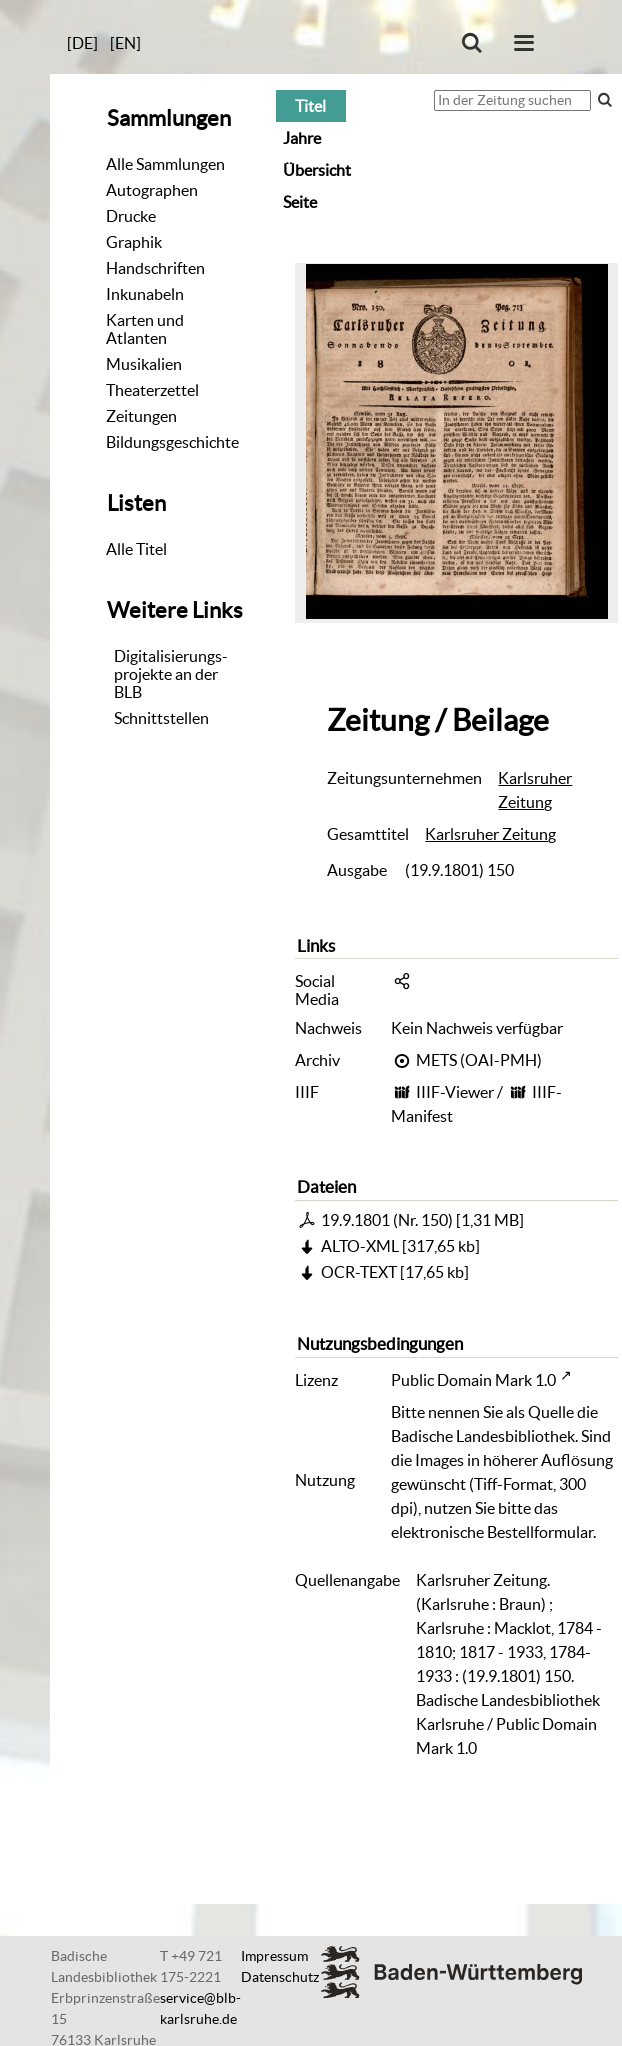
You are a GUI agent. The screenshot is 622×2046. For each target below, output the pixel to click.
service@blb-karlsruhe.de (200, 2008)
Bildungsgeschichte (172, 442)
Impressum (274, 1956)
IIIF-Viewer (455, 1092)
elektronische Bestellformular (492, 1532)
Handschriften (155, 268)
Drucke (131, 216)
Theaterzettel (152, 390)
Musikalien (144, 364)
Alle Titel (136, 549)
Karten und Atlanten (145, 329)
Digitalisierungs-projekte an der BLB (171, 674)
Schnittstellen (161, 718)
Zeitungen (141, 416)
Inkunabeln (145, 294)
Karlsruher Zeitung (535, 790)
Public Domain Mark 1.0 (473, 1380)
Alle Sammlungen (165, 164)
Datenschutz (280, 1977)
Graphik (134, 242)
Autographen (152, 190)
